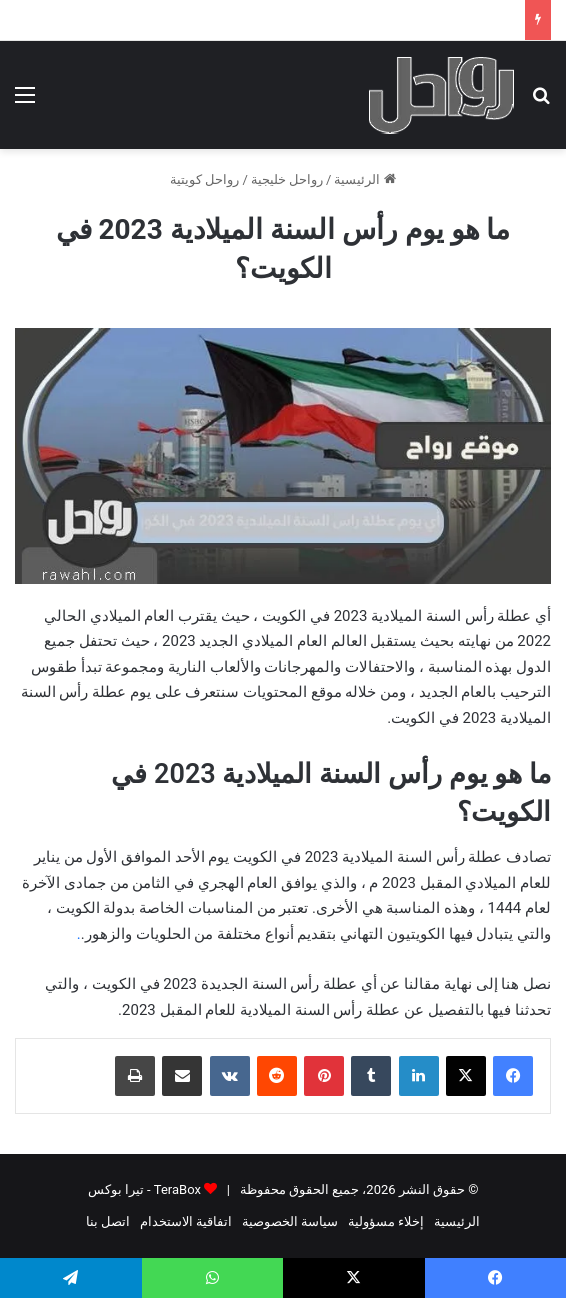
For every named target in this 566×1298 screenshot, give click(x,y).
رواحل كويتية (204, 179)
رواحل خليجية (287, 179)
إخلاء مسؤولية (386, 1221)
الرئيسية (364, 179)
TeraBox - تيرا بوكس (144, 1189)
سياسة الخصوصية (290, 1221)
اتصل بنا (108, 1221)
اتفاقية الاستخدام (186, 1221)
